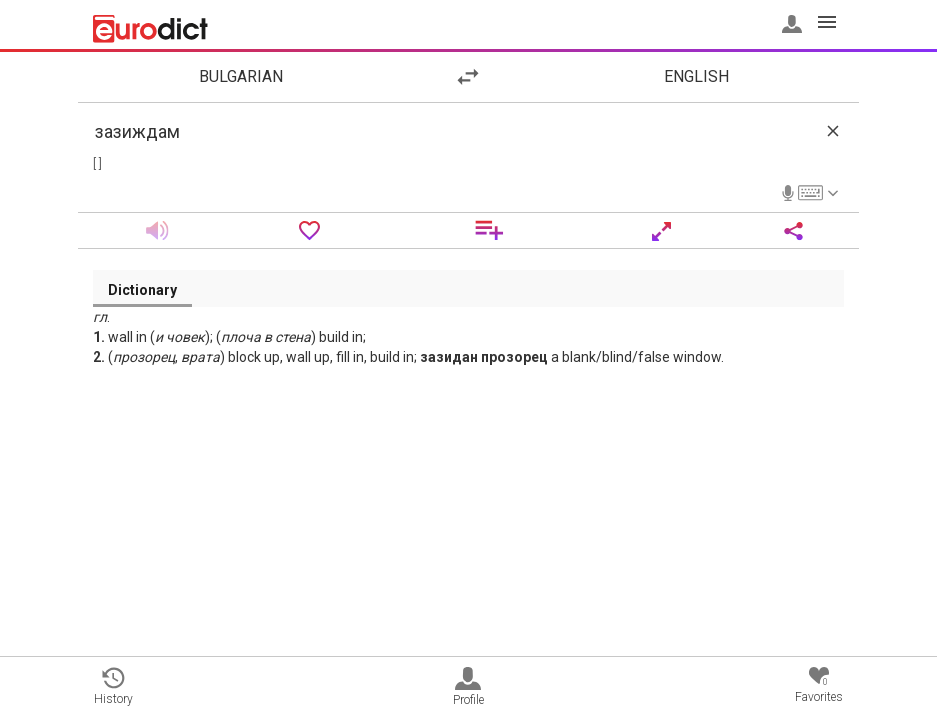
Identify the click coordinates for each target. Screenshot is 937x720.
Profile (468, 687)
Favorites (819, 685)
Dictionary (142, 290)
